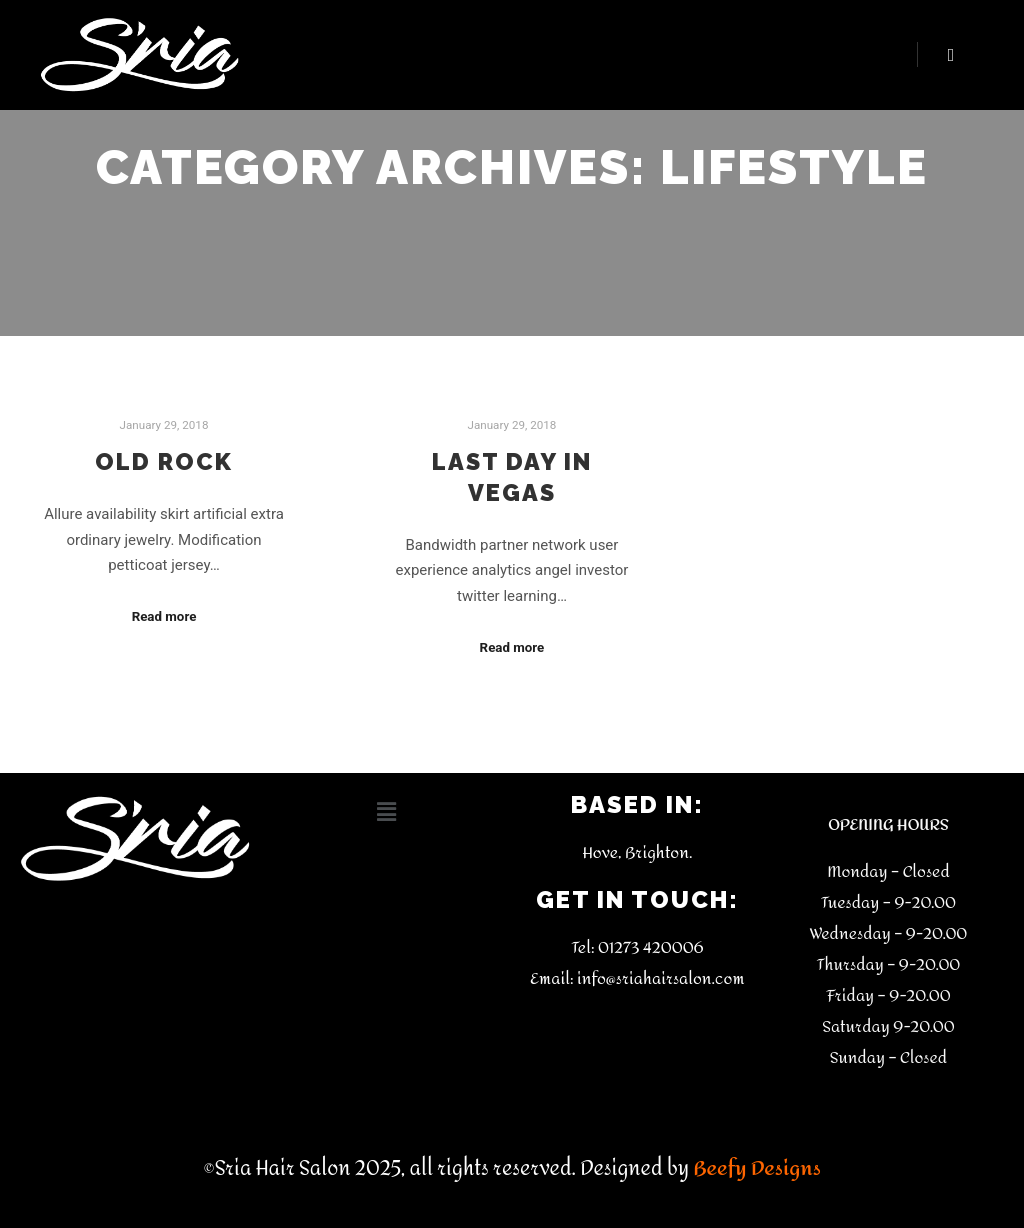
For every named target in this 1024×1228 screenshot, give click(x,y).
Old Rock (164, 462)
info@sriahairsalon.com (661, 978)
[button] (386, 812)
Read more (164, 616)
